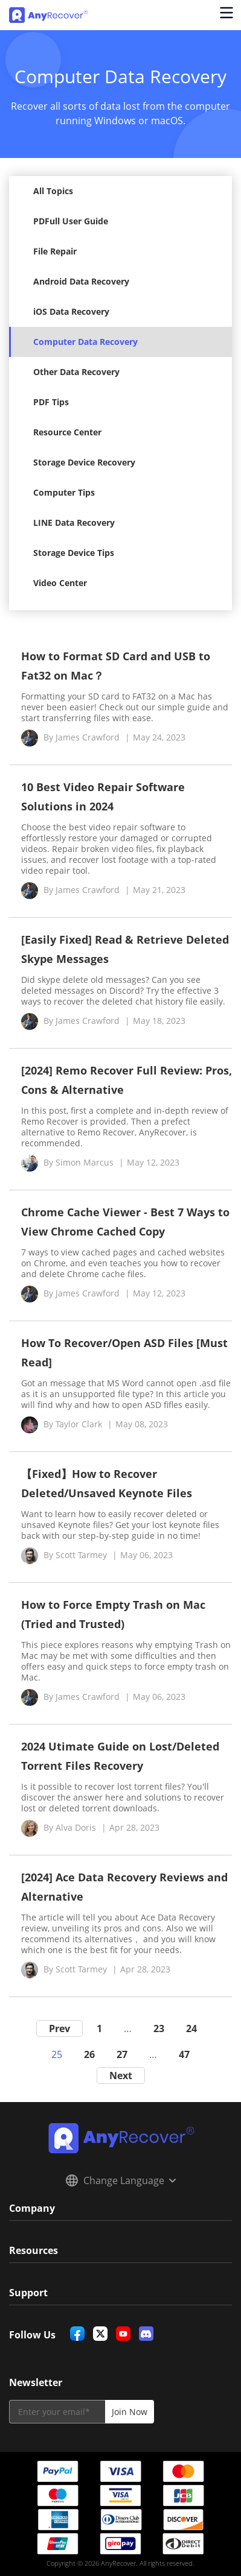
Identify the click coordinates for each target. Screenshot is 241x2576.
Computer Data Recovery (85, 341)
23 (158, 2028)
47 (184, 2054)
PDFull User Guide (70, 221)
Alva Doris (76, 1827)
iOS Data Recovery (71, 311)
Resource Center (67, 432)
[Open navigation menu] (226, 15)
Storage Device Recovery (84, 462)
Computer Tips (64, 492)
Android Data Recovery (81, 281)
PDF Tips (51, 402)
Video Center (60, 583)
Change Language (121, 2180)
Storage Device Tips (73, 552)
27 (122, 2054)
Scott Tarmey (81, 1555)
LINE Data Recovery (74, 522)
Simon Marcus (85, 1162)
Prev (59, 2028)
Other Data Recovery (76, 371)
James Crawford (88, 737)
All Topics (53, 191)
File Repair (55, 251)
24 (191, 2028)
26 (89, 2054)
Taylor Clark (79, 1424)
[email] (57, 2411)
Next (120, 2075)
